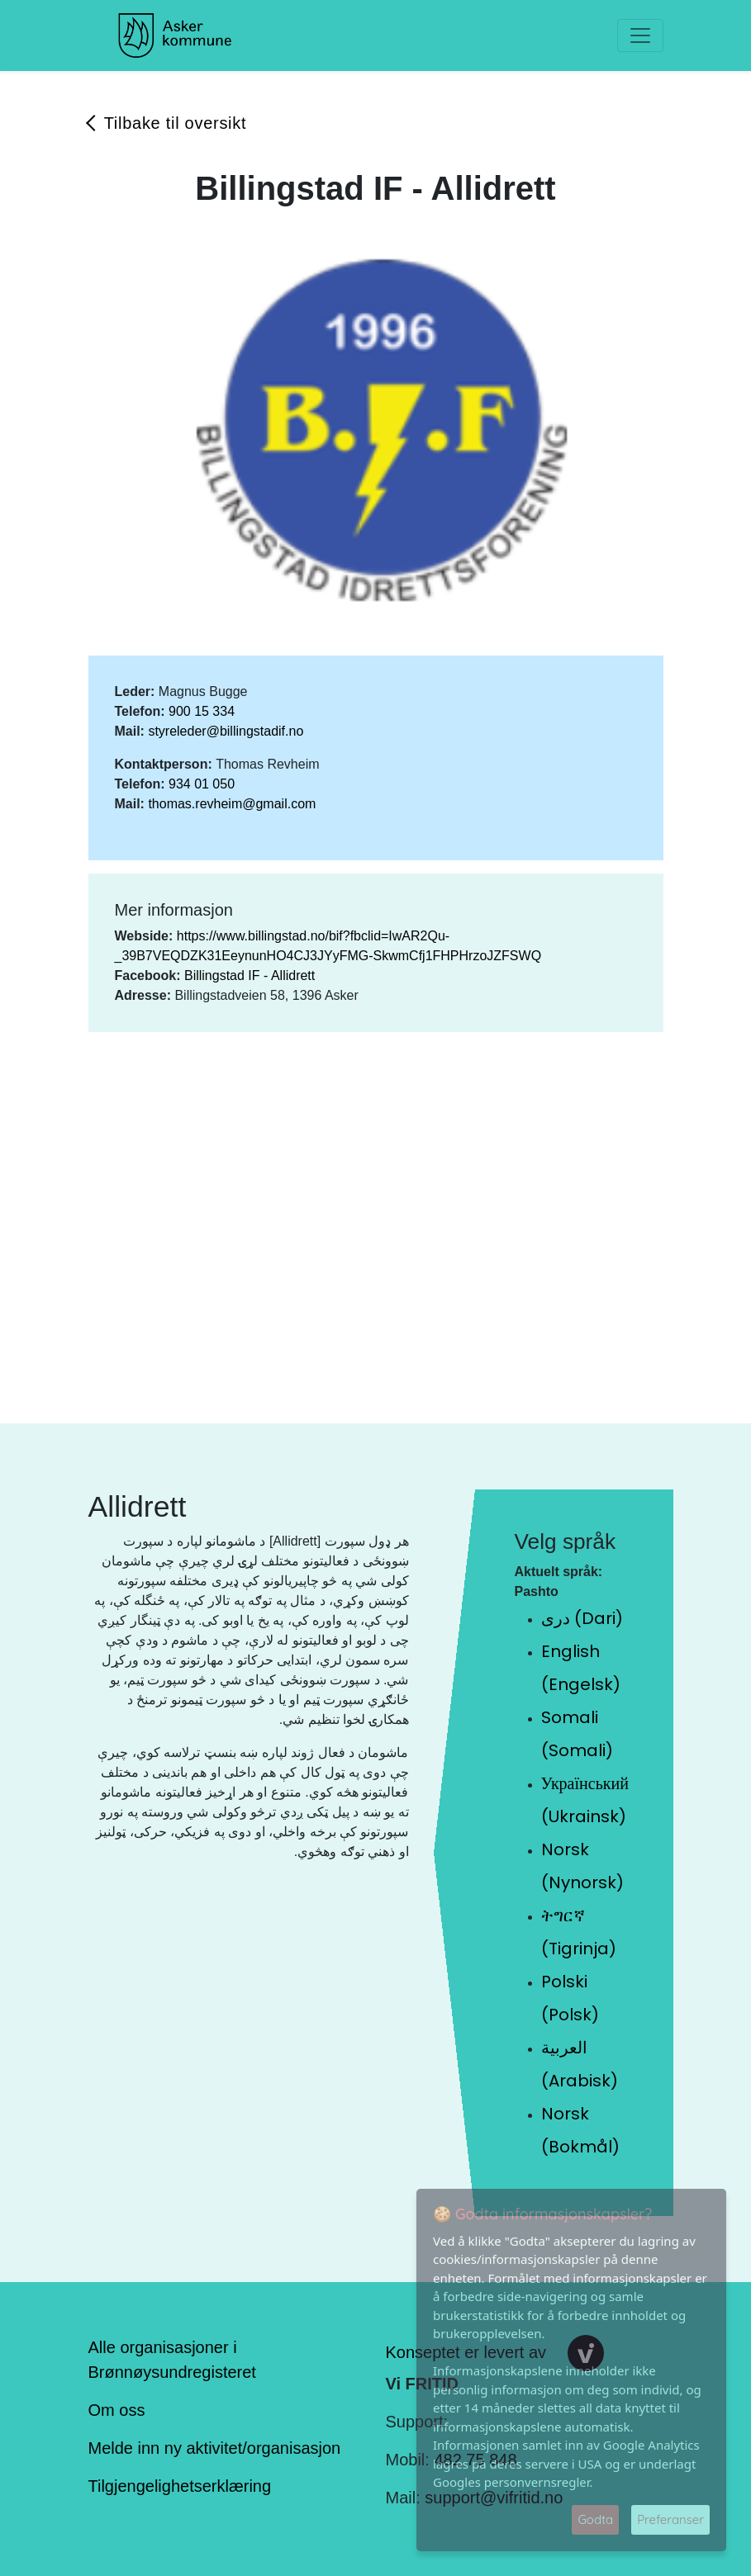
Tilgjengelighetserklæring (180, 2486)
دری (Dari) (582, 1618)
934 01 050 (202, 784)
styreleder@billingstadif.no (225, 731)
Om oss (116, 2410)
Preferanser (670, 2519)
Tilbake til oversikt (175, 123)
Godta (595, 2519)
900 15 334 (202, 711)
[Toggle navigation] (640, 35)
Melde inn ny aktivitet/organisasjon (214, 2448)
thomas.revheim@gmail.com (232, 804)
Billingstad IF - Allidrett (249, 975)
